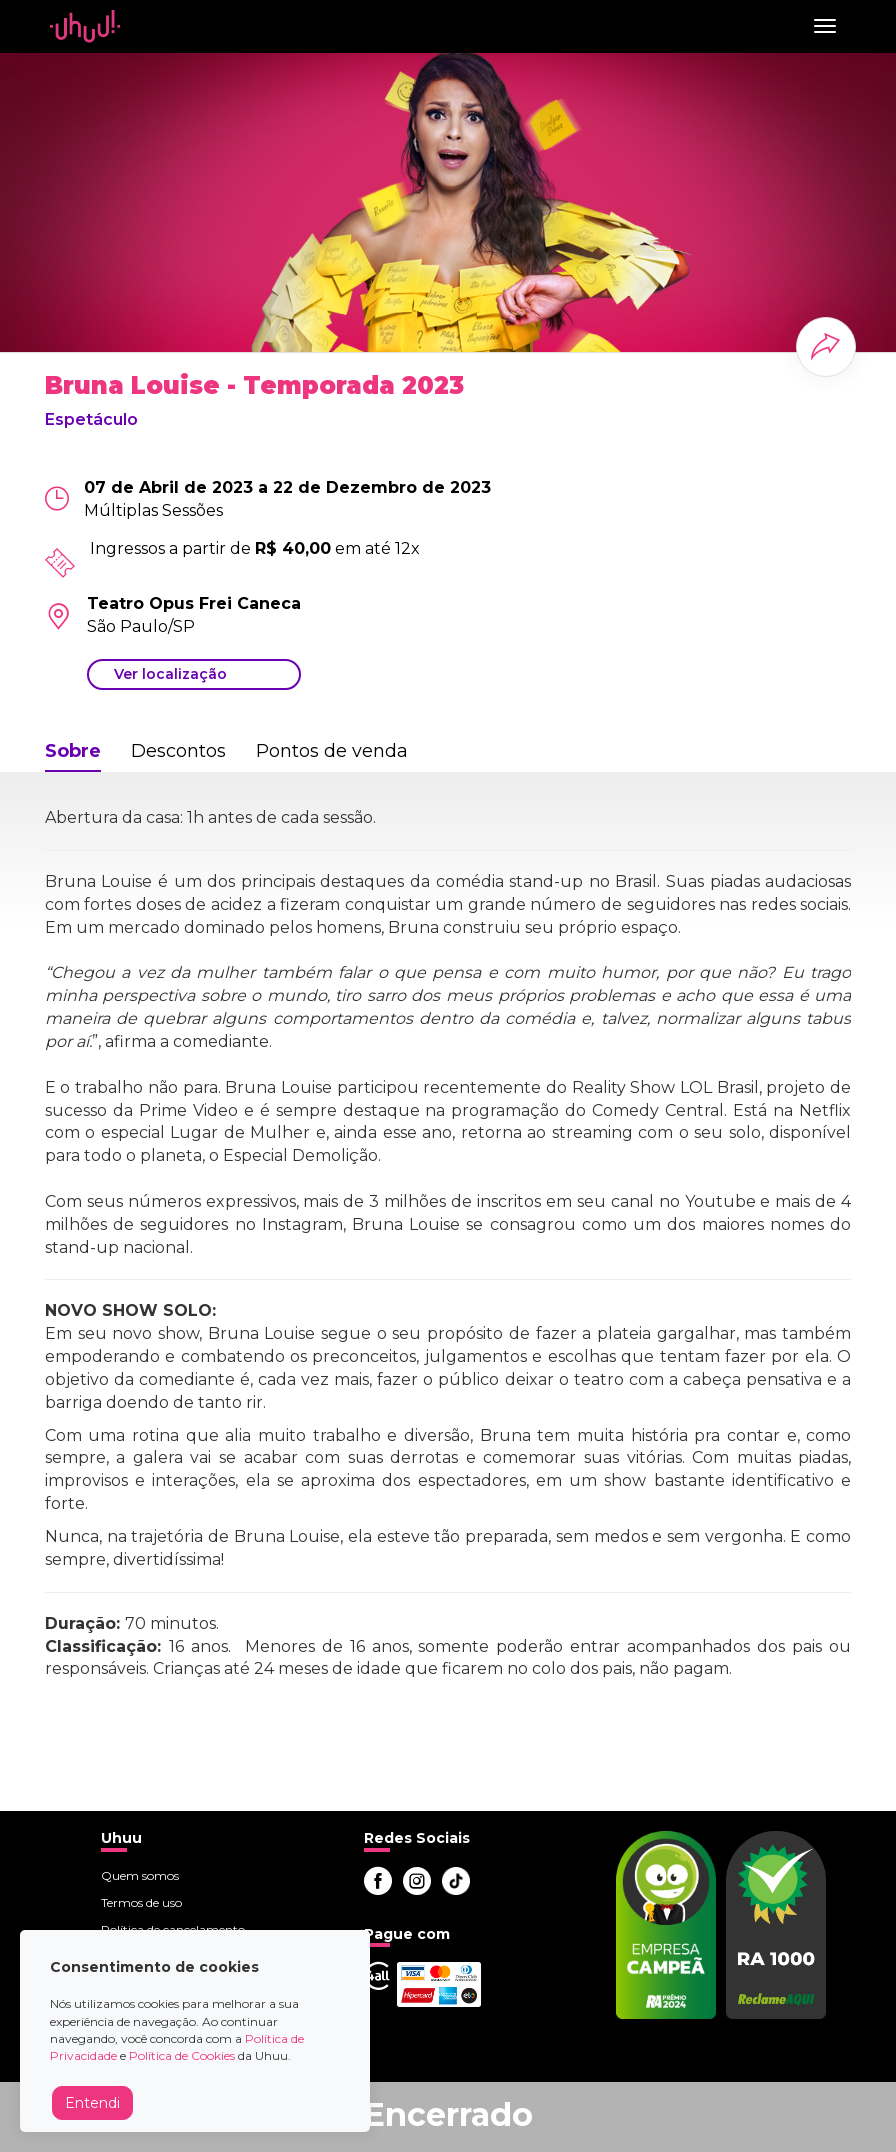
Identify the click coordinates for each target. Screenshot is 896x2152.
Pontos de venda (332, 751)
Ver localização (170, 674)
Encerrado (448, 2114)
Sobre (73, 751)
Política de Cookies (182, 2055)
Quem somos (140, 1875)
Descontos (178, 751)
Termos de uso (141, 1902)
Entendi (92, 2103)
